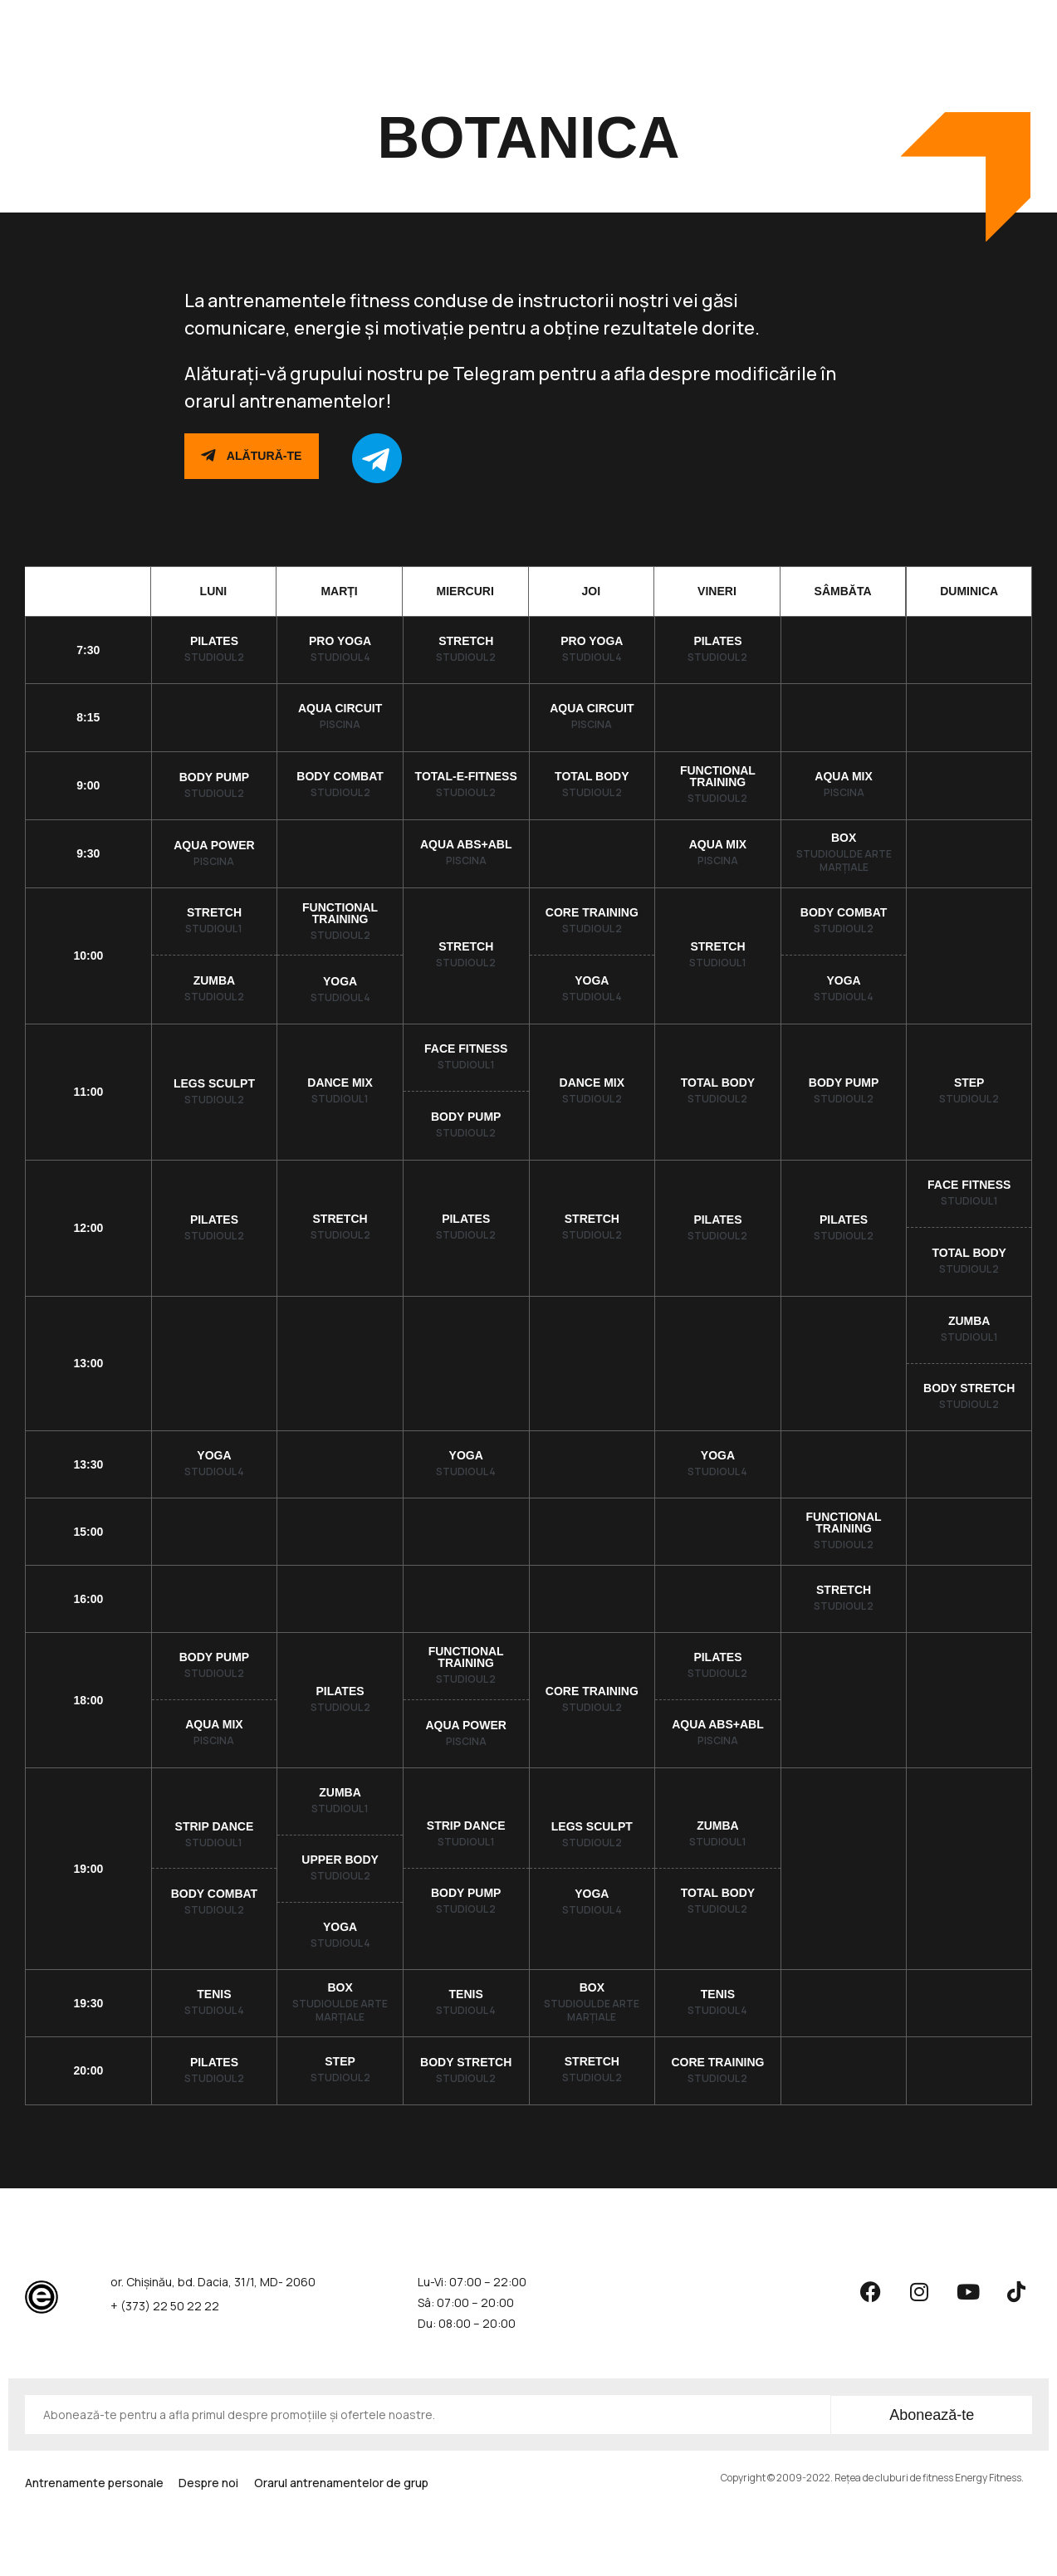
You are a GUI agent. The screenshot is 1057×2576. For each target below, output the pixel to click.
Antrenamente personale (94, 2489)
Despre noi (222, 2489)
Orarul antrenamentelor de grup (455, 23)
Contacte (750, 22)
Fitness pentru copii (641, 22)
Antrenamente (185, 23)
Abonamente (292, 22)
